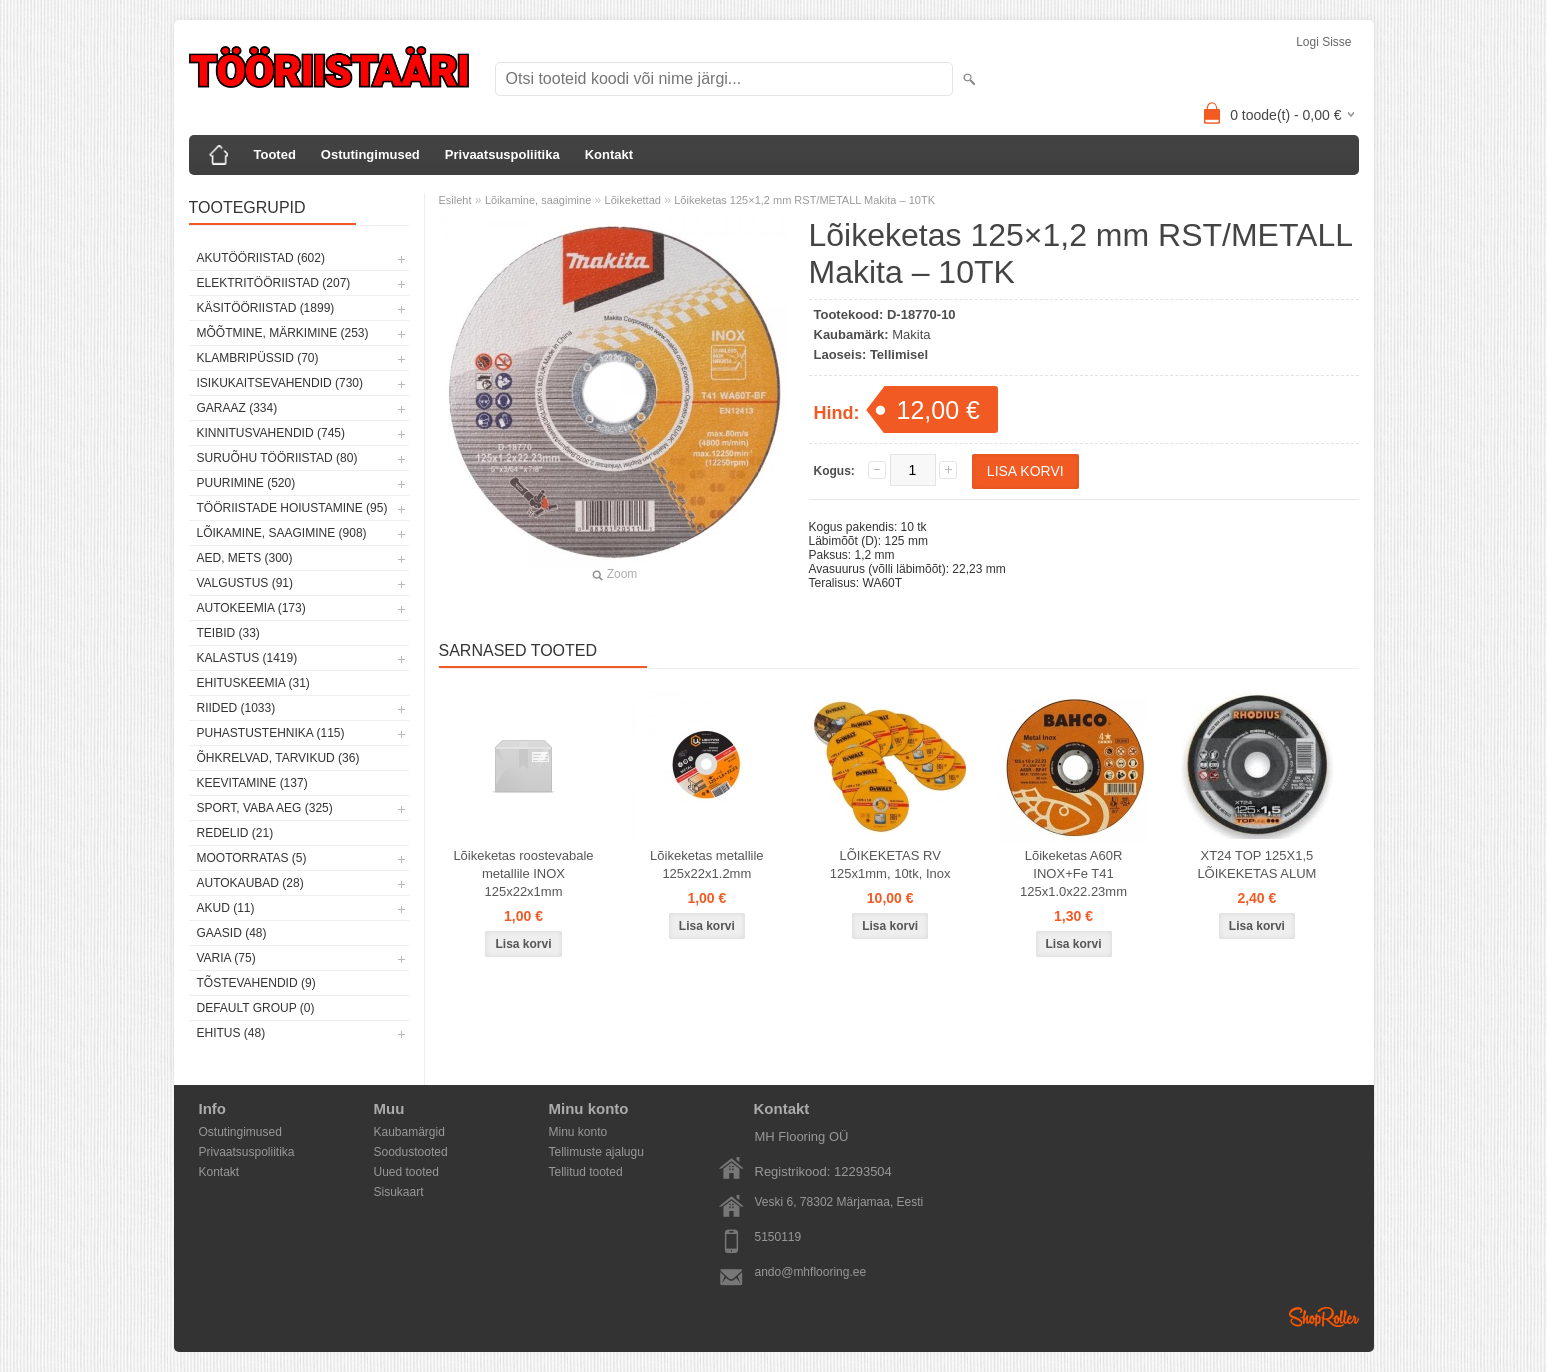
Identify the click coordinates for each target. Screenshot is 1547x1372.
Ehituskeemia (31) (253, 683)
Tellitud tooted (586, 1172)
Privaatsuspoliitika (502, 154)
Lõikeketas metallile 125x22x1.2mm (706, 864)
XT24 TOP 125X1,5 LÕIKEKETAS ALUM (1256, 864)
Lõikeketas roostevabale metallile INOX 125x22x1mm (523, 873)
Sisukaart (399, 1192)
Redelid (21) (235, 833)
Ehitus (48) (231, 1033)
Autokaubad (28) (250, 883)
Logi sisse (1323, 42)
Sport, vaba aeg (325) (265, 808)
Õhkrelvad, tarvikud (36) (278, 758)
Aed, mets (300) (245, 558)
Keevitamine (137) (252, 783)
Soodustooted (411, 1152)
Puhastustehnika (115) (271, 733)
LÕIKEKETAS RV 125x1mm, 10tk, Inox (890, 864)
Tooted (275, 154)
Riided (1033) (236, 708)
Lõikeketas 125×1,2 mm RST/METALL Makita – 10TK (804, 200)
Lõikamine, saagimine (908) (282, 533)
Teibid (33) (228, 633)
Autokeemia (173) (251, 608)
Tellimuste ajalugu (596, 1152)
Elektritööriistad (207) (274, 283)
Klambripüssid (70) (258, 358)
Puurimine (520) (246, 483)
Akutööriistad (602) (261, 258)
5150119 (778, 1237)
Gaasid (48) (232, 933)
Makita (911, 334)
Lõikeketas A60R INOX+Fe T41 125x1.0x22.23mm (1073, 873)
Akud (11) (226, 908)
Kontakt (609, 154)
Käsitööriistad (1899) (266, 308)
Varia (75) (226, 958)
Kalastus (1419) (247, 658)
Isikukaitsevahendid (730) (280, 383)
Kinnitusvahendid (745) (271, 433)
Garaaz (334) (237, 408)
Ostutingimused (370, 154)
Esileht (455, 200)
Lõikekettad (633, 200)
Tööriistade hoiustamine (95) (292, 508)
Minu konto (578, 1132)
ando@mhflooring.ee (811, 1272)
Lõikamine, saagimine (538, 200)
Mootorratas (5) (252, 858)
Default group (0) (256, 1008)
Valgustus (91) (245, 583)
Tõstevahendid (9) (256, 983)
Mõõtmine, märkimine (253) (283, 333)
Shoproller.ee (1324, 1317)
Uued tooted (406, 1172)
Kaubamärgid (409, 1132)
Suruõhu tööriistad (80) (277, 458)
